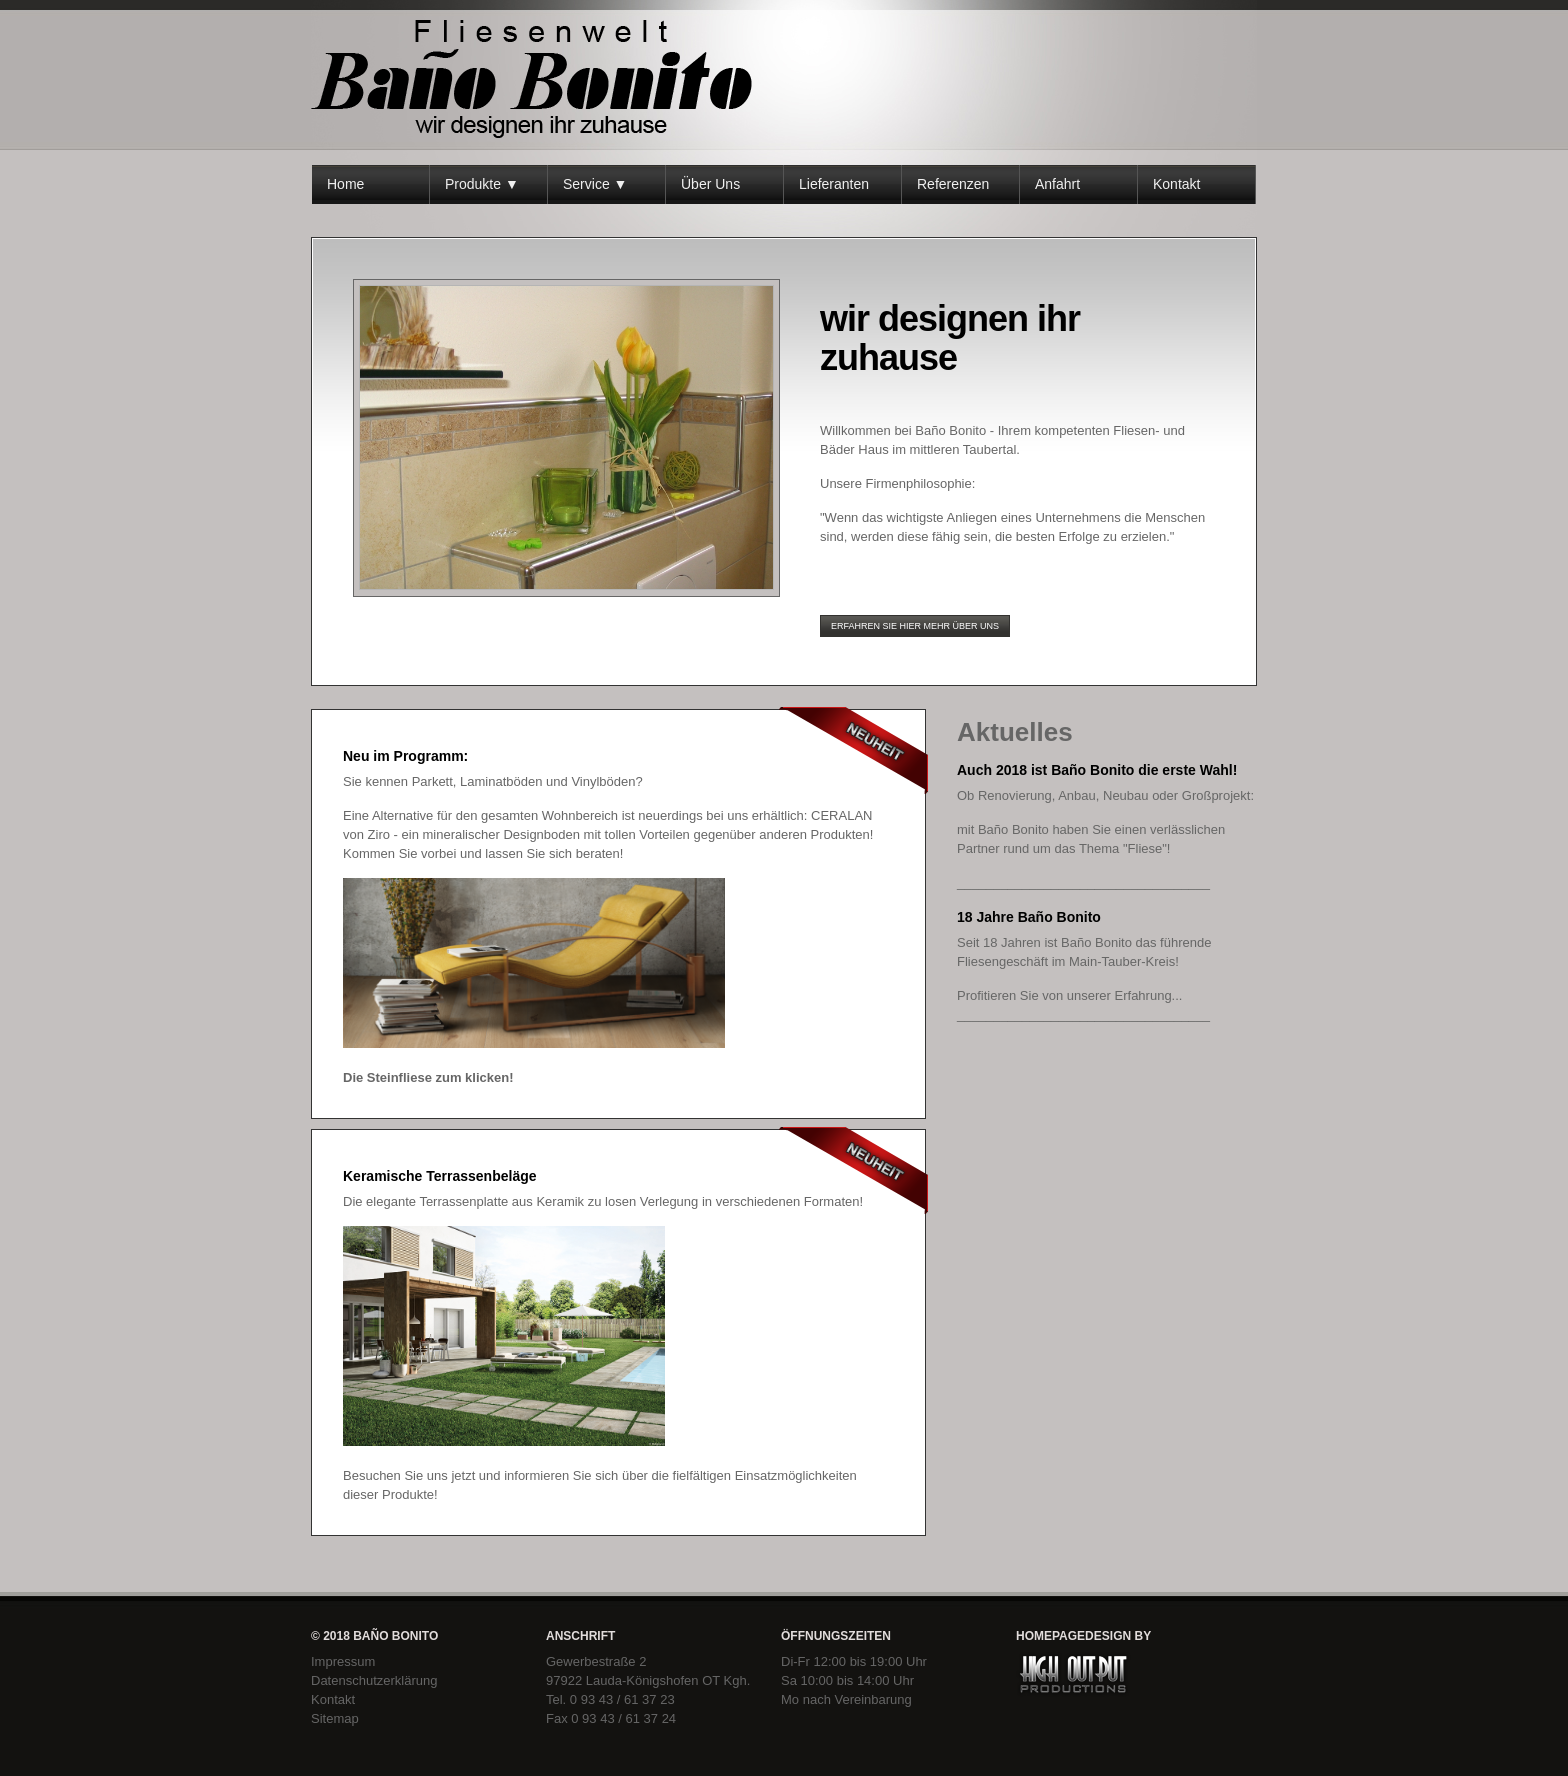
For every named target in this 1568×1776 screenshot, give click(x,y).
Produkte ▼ (482, 184)
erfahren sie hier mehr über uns (915, 626)
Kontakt (1176, 184)
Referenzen (953, 184)
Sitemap (335, 1718)
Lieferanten (834, 184)
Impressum (343, 1661)
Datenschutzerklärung (374, 1680)
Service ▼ (595, 184)
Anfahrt (1057, 184)
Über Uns (710, 184)
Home (345, 184)
